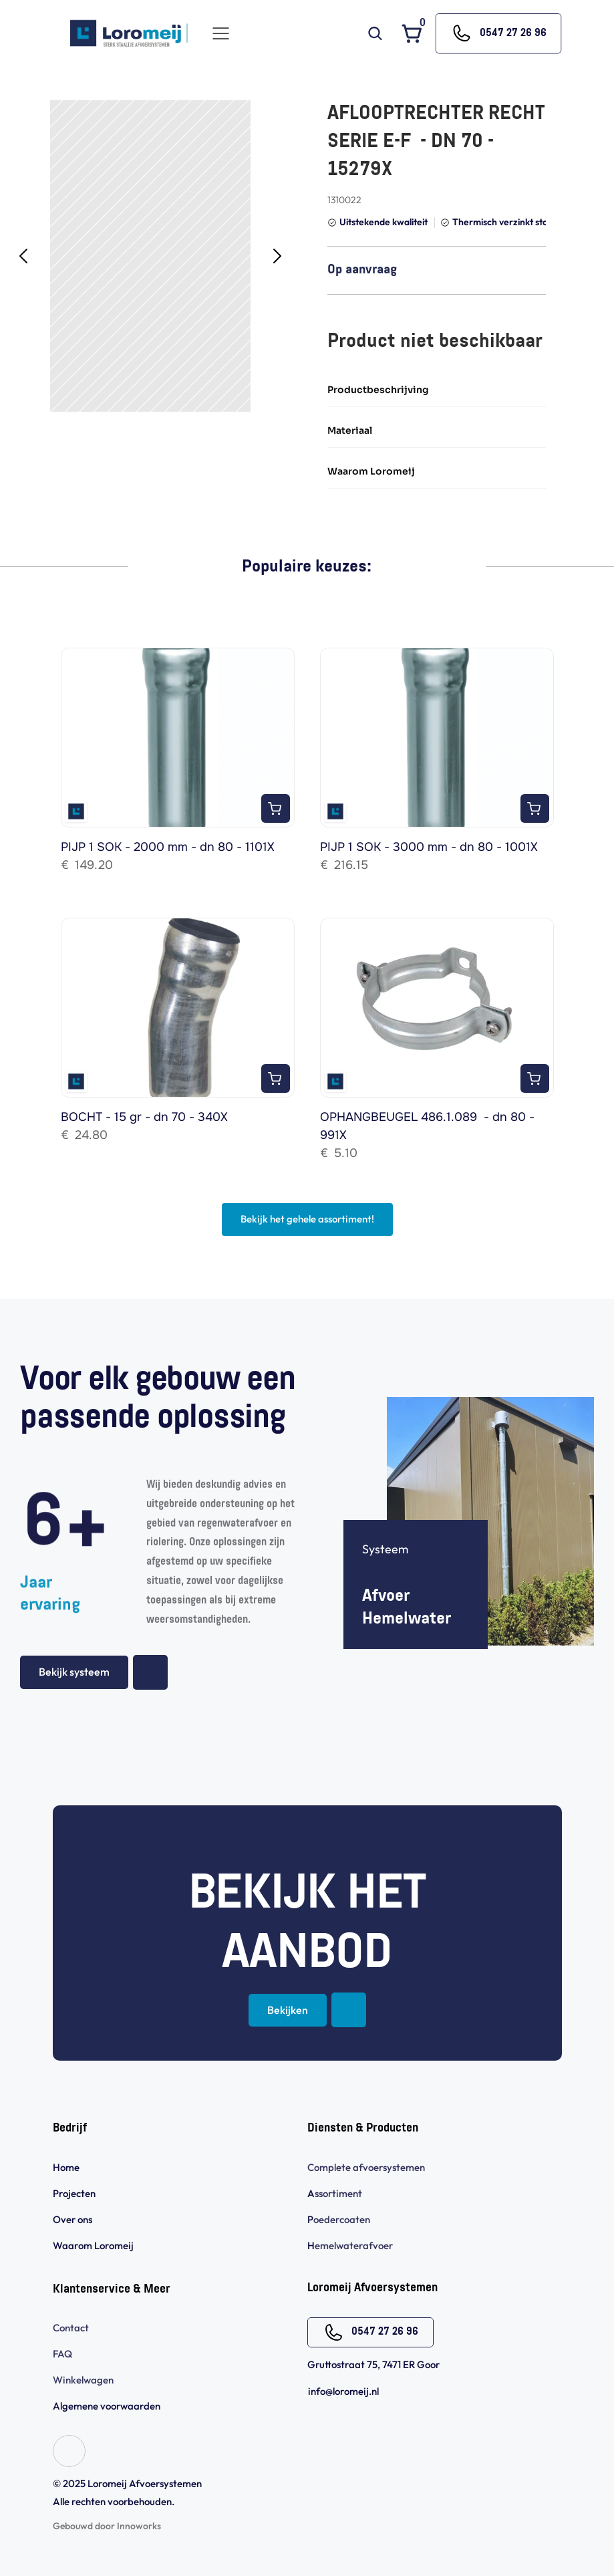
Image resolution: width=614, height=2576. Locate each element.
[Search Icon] (375, 33)
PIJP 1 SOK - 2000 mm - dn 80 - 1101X (168, 847)
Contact (71, 2327)
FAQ (62, 2353)
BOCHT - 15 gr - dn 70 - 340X (144, 1117)
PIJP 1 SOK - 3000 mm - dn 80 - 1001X (429, 847)
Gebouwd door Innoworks (107, 2526)
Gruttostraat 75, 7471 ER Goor (373, 2364)
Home (66, 2167)
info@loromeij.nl (343, 2391)
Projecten (74, 2193)
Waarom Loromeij (93, 2245)
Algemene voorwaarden (107, 2406)
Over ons (72, 2219)
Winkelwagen (83, 2379)
